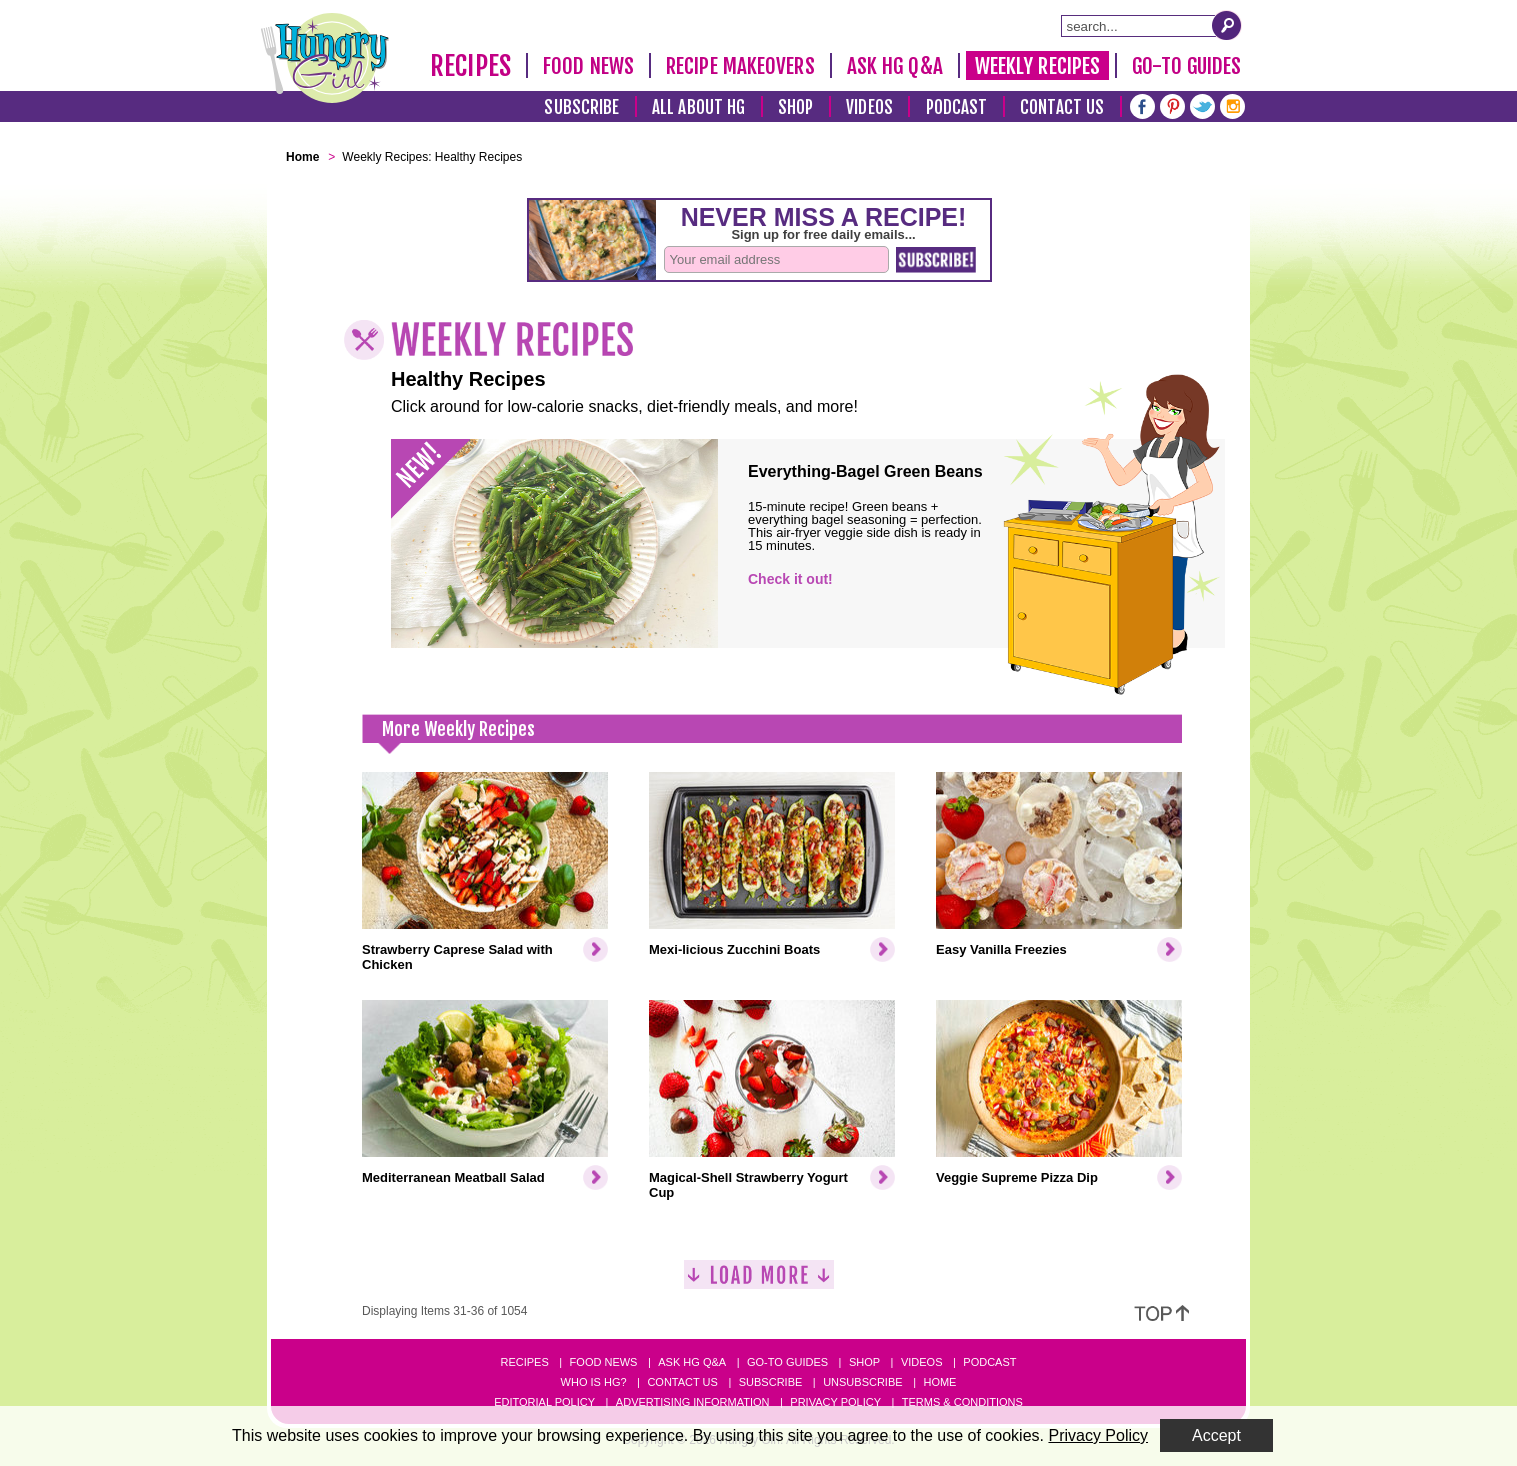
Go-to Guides (787, 1362)
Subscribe (581, 107)
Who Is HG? (594, 1382)
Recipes (470, 66)
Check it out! (790, 579)
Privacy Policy (835, 1402)
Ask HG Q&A (895, 66)
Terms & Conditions (962, 1402)
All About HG (698, 107)
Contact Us (1062, 107)
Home (939, 1382)
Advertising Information (693, 1402)
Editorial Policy (544, 1402)
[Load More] (759, 1282)
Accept (1216, 1435)
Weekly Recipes (1037, 66)
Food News (588, 66)
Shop (795, 107)
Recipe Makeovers (740, 66)
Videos (869, 107)
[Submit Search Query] (1227, 25)
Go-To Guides (1186, 66)
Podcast (957, 107)
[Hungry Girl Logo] (325, 58)
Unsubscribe (862, 1382)
